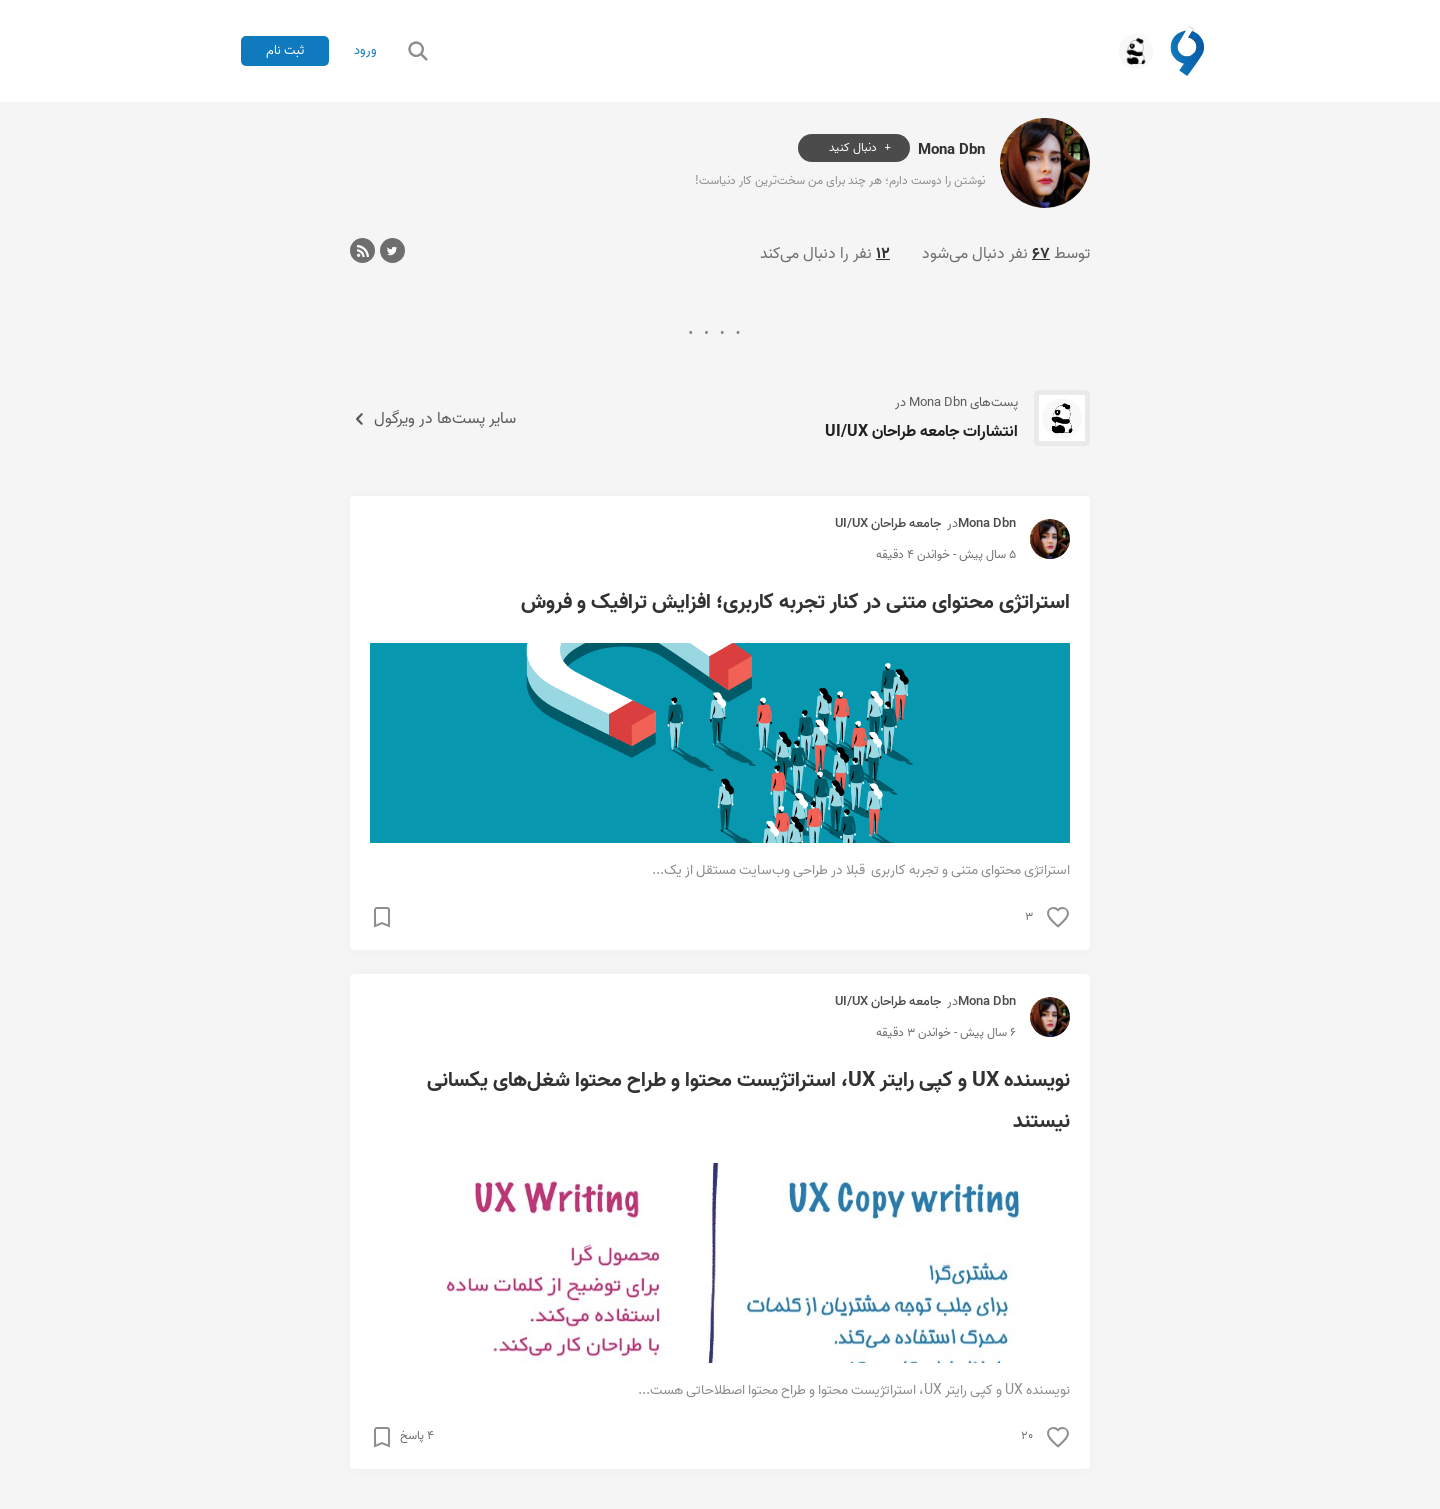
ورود (365, 51)
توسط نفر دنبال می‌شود (1006, 254)
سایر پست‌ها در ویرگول (433, 419)
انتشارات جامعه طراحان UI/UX (921, 432)
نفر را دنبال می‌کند (825, 254)
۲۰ (1027, 1436)
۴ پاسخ (417, 1436)
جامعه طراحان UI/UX (888, 523)
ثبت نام (285, 50)
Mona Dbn (951, 148)
